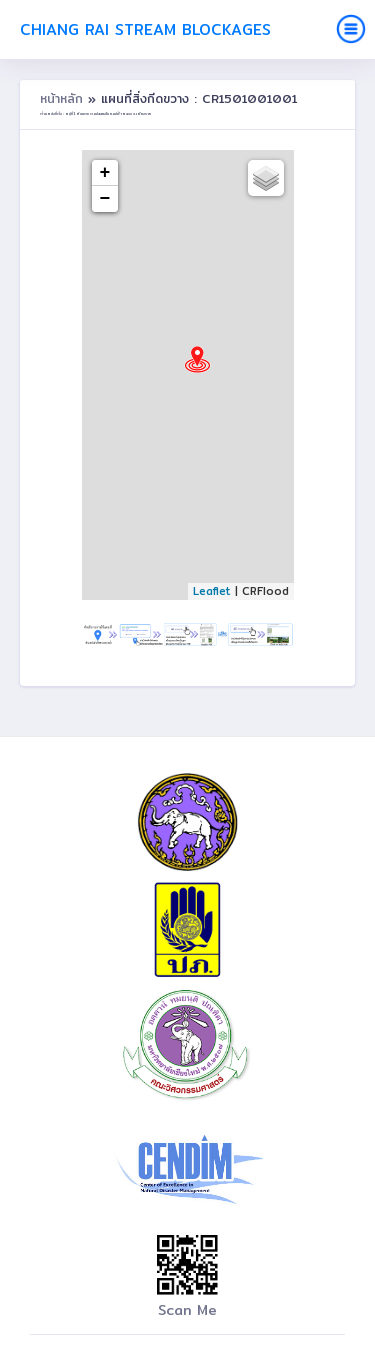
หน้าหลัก (64, 98)
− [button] (105, 199)
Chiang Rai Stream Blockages (145, 29)
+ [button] (105, 173)
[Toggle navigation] (351, 29)
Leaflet (212, 591)
